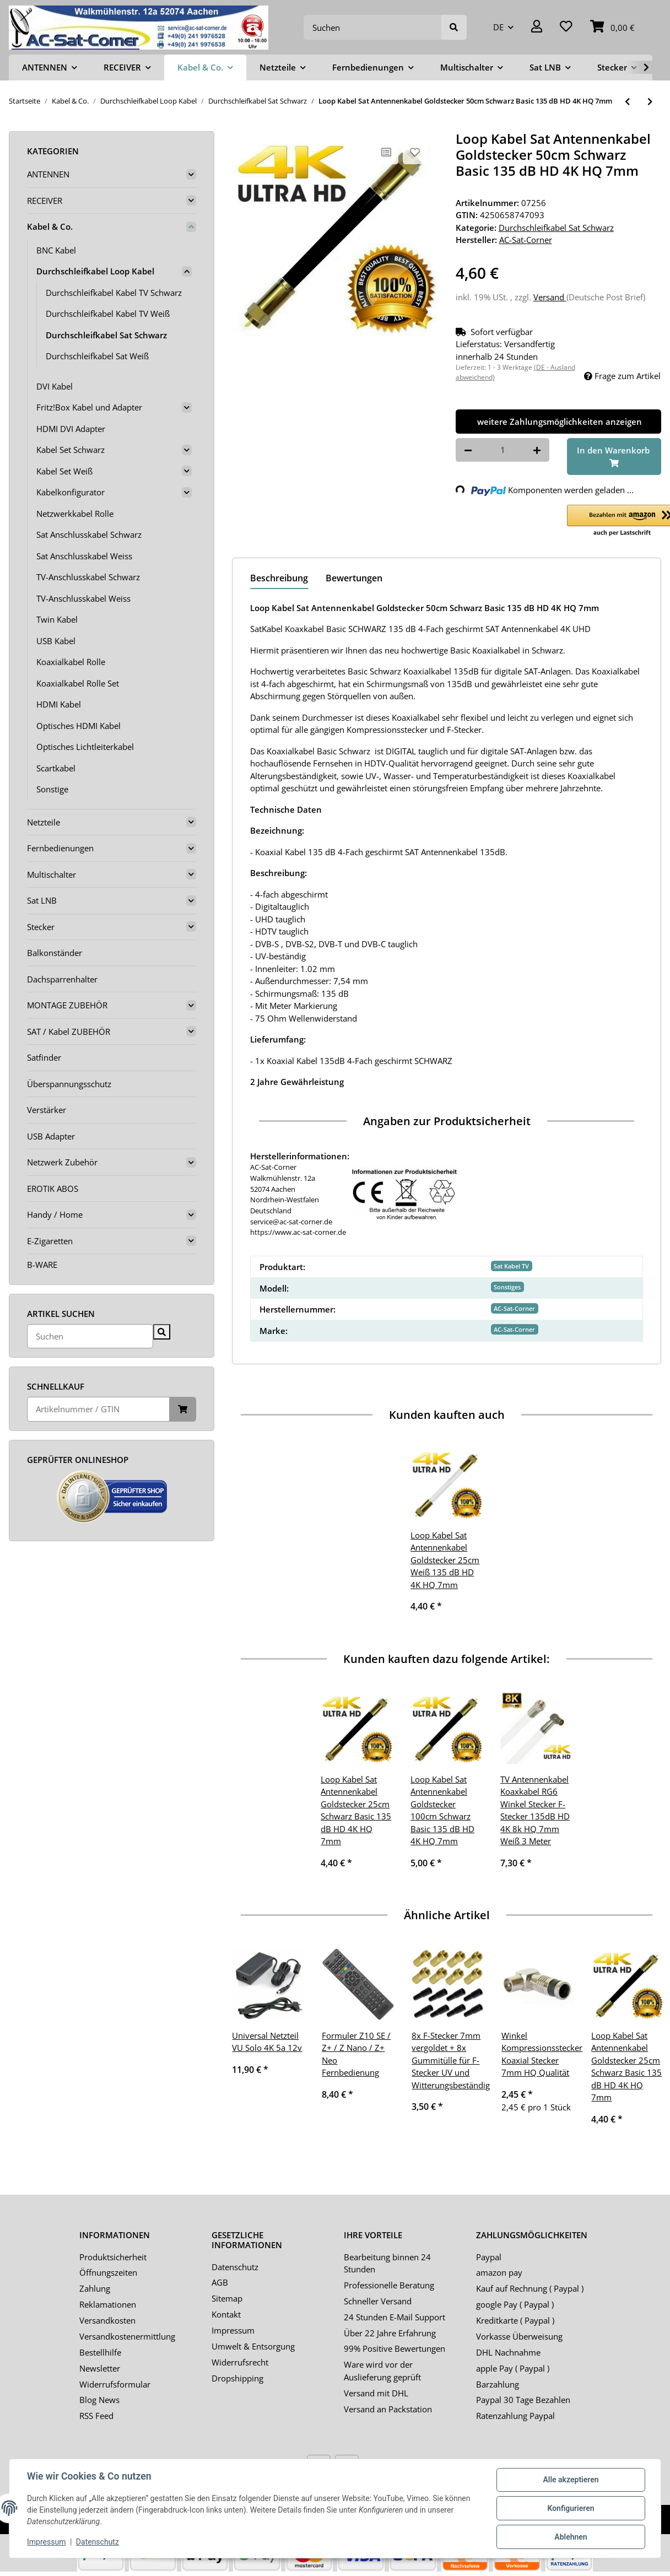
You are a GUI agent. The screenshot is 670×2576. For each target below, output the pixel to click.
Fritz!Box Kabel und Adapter (89, 407)
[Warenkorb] (612, 27)
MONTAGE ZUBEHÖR (67, 1005)
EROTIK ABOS (52, 1188)
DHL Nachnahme (508, 2352)
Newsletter (99, 2368)
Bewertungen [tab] (354, 578)
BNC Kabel (56, 250)
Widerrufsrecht (240, 2362)
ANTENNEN (48, 174)
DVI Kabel (54, 386)
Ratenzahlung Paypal (515, 2415)
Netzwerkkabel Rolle (75, 513)
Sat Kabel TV (511, 1266)
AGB (220, 2282)
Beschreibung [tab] (279, 578)
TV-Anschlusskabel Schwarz (88, 576)
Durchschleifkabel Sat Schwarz (556, 227)
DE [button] (498, 27)
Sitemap (227, 2298)
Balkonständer (54, 952)
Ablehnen (570, 2536)
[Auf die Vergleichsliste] (386, 152)
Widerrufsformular (114, 2384)
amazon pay (499, 2272)
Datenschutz (235, 2266)
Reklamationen (107, 2304)
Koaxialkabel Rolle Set (77, 683)
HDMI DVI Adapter (70, 428)
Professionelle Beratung (389, 2285)
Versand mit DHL (376, 2393)
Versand (549, 297)
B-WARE (42, 1264)
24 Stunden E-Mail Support (394, 2317)
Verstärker (46, 1109)
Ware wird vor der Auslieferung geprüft (382, 2371)
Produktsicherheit (113, 2256)
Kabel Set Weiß (64, 471)
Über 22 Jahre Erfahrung (390, 2333)
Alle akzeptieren (570, 2479)
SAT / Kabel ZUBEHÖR (68, 1031)
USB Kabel (55, 640)
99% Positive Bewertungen (394, 2348)
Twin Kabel (57, 619)
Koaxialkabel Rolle (70, 661)
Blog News (99, 2399)
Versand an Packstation (388, 2409)
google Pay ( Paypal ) (515, 2304)
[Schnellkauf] (98, 1409)
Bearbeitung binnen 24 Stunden (387, 2263)
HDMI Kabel (58, 704)
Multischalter (51, 874)
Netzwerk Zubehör (62, 1162)
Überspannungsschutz (69, 1083)
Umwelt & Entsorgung (253, 2346)
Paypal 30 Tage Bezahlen (523, 2399)
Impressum (233, 2330)
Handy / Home (55, 1214)
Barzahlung (497, 2384)
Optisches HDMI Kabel (78, 725)
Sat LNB (42, 900)
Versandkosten (107, 2320)
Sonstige (52, 789)
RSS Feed (96, 2415)
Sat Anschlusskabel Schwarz (89, 534)
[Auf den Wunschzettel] (415, 152)
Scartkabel (55, 768)
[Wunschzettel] (566, 27)
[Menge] (503, 450)
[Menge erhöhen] (537, 450)
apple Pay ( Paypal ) (512, 2368)
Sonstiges (507, 1287)
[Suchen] (373, 27)
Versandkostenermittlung (127, 2336)
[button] (536, 27)
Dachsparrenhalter (62, 979)
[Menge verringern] (468, 450)
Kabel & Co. (50, 226)
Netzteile (43, 822)
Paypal (488, 2256)
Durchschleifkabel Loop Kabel (95, 271)
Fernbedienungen (60, 848)
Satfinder (44, 1057)
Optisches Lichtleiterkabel (85, 746)
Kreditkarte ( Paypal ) (515, 2320)
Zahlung (94, 2288)
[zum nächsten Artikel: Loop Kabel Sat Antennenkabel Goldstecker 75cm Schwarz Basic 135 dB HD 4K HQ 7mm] (650, 101)
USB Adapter (51, 1136)
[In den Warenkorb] (614, 456)
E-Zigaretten (50, 1240)
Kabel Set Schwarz (70, 449)
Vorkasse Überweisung (519, 2336)
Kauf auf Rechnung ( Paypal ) (529, 2288)
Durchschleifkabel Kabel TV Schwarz (114, 292)
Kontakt (226, 2314)
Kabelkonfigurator (70, 492)
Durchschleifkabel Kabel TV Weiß (108, 313)
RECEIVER (44, 200)
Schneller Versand (378, 2301)
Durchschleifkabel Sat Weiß (97, 355)
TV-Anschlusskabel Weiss (83, 598)
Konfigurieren (570, 2508)
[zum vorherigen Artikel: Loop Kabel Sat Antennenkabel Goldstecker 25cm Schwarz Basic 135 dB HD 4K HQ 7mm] (627, 101)
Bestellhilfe (100, 2352)
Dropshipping (237, 2378)
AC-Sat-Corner (514, 1308)
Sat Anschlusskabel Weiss (84, 555)
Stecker (41, 926)
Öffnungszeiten (108, 2272)
